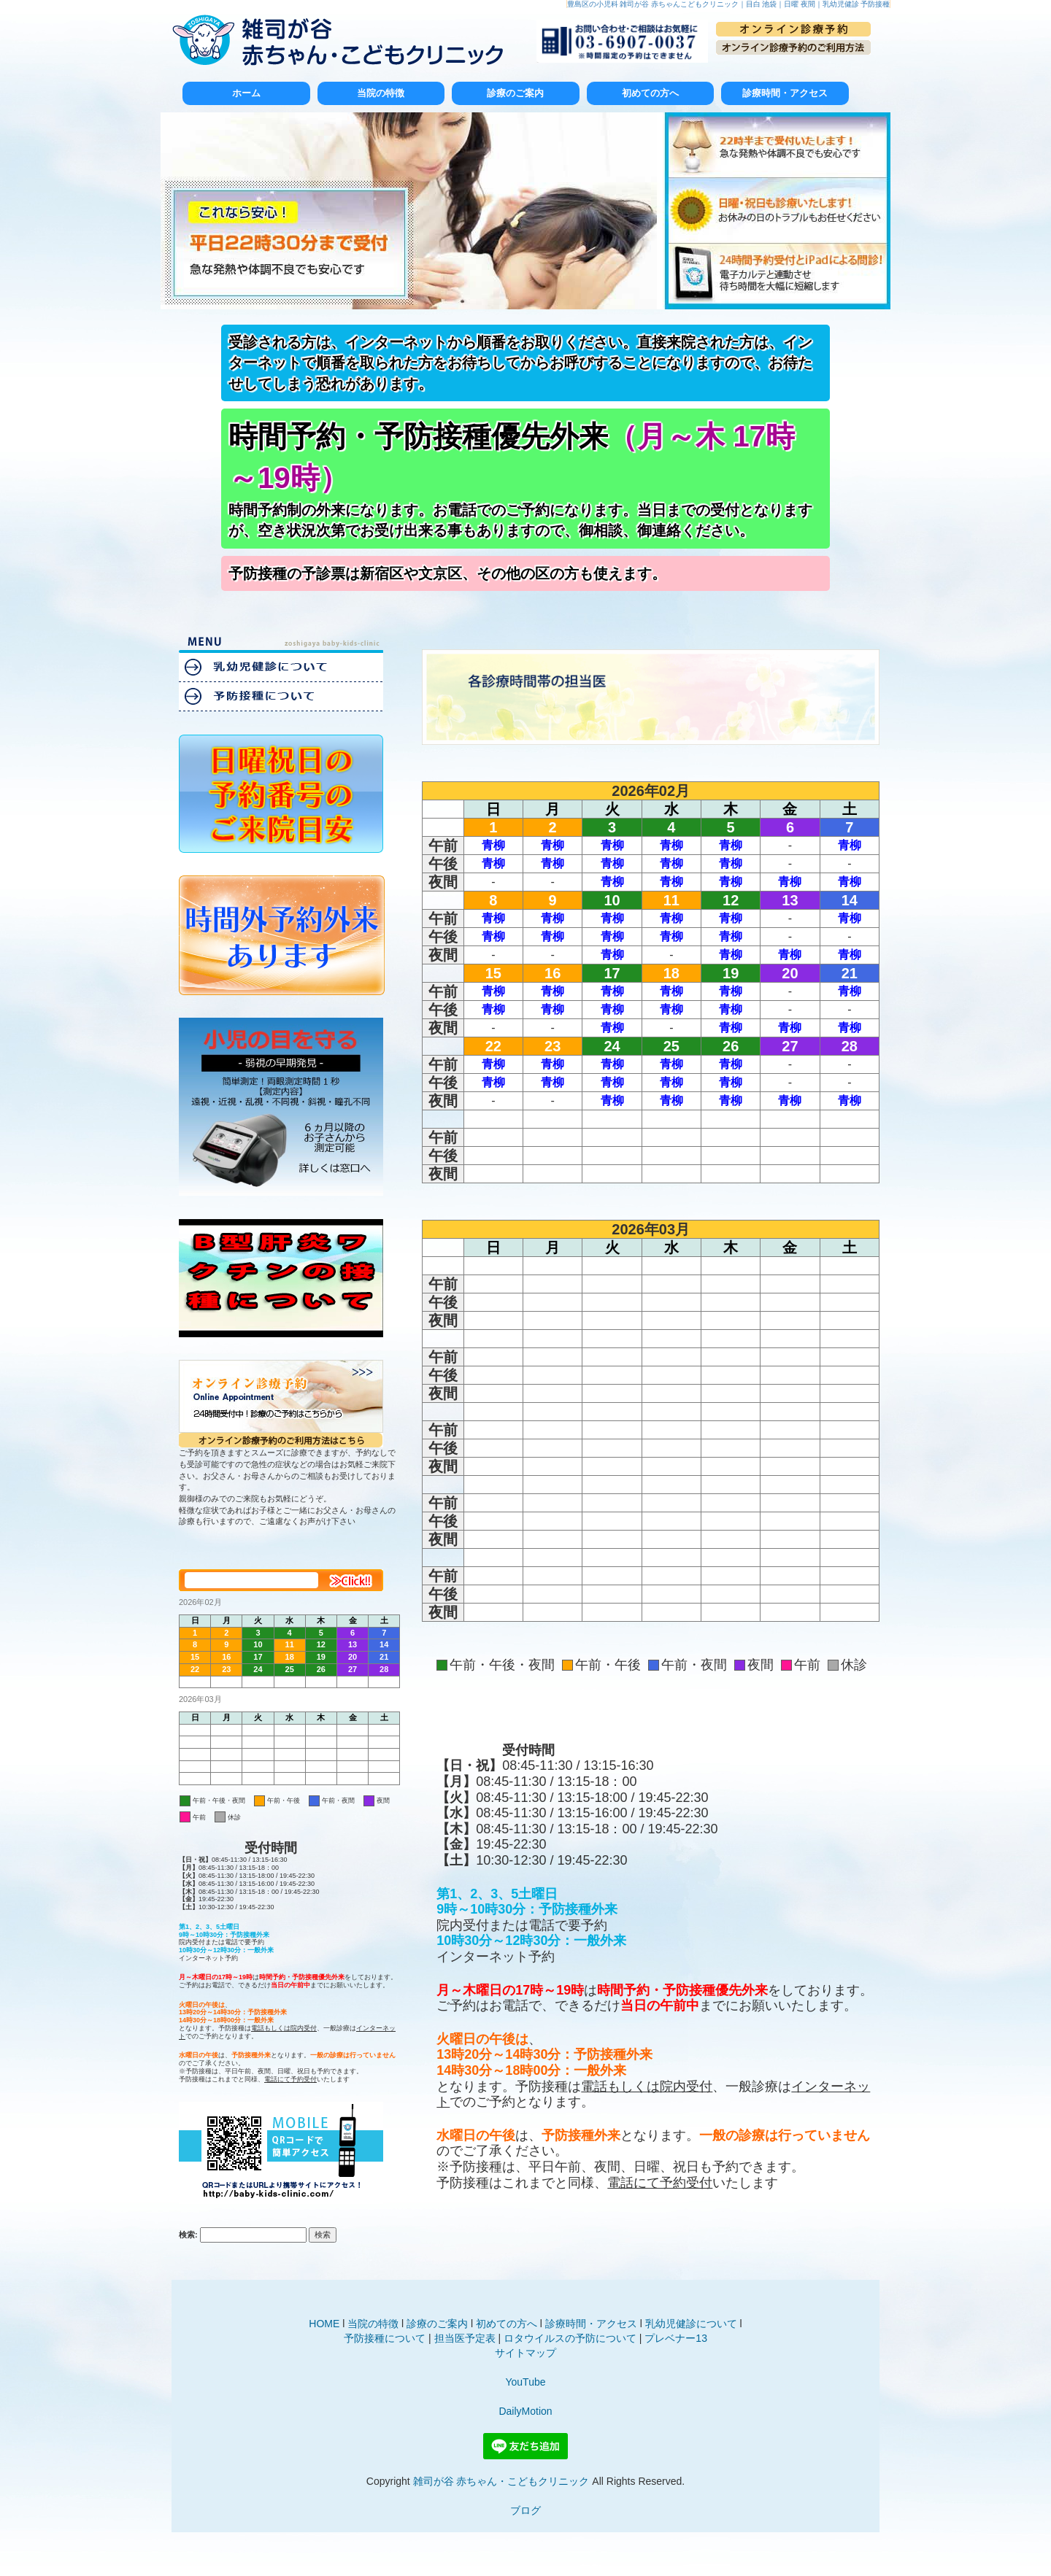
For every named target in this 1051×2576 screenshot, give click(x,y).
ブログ (525, 2510)
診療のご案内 (515, 93)
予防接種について (385, 2338)
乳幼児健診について (691, 2323)
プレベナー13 (675, 2338)
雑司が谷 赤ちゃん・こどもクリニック (501, 2481)
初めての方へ (650, 93)
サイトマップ (525, 2353)
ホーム (246, 93)
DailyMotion (525, 2411)
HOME (324, 2323)
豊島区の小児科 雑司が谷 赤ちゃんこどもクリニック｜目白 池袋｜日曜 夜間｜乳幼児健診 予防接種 (728, 4)
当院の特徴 (380, 93)
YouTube (525, 2382)
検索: (188, 2234)
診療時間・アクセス (785, 93)
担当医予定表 (465, 2338)
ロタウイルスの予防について (570, 2338)
